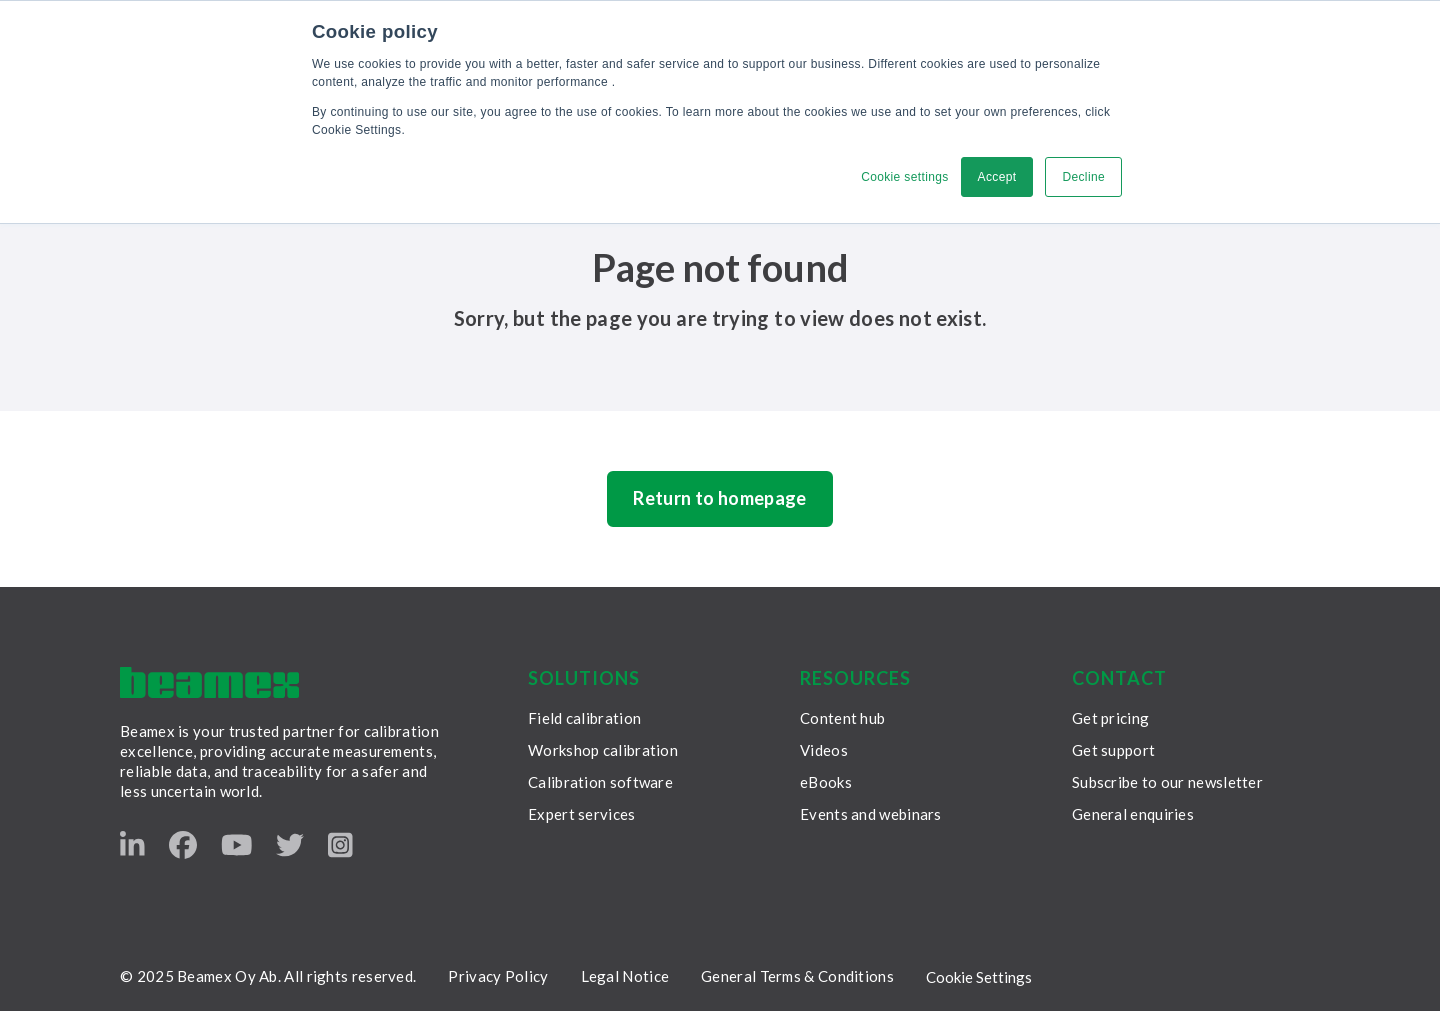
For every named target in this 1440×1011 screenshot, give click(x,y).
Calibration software (600, 782)
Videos (824, 750)
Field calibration (584, 718)
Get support (1113, 750)
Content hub (842, 718)
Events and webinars (871, 814)
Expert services (582, 814)
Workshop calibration (603, 750)
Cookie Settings (979, 977)
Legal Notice (625, 976)
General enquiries (1133, 814)
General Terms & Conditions (797, 976)
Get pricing (1110, 718)
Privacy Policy (498, 976)
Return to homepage (719, 498)
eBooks (826, 782)
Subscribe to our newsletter (1167, 782)
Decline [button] (1083, 177)
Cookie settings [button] (904, 177)
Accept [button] (997, 177)
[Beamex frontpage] (209, 682)
